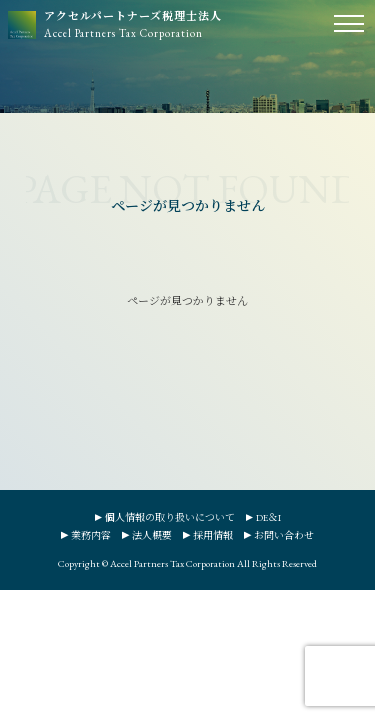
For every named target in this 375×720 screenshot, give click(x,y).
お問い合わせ (284, 535)
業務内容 (91, 535)
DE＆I (268, 517)
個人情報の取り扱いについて (170, 517)
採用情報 (213, 535)
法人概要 (152, 535)
